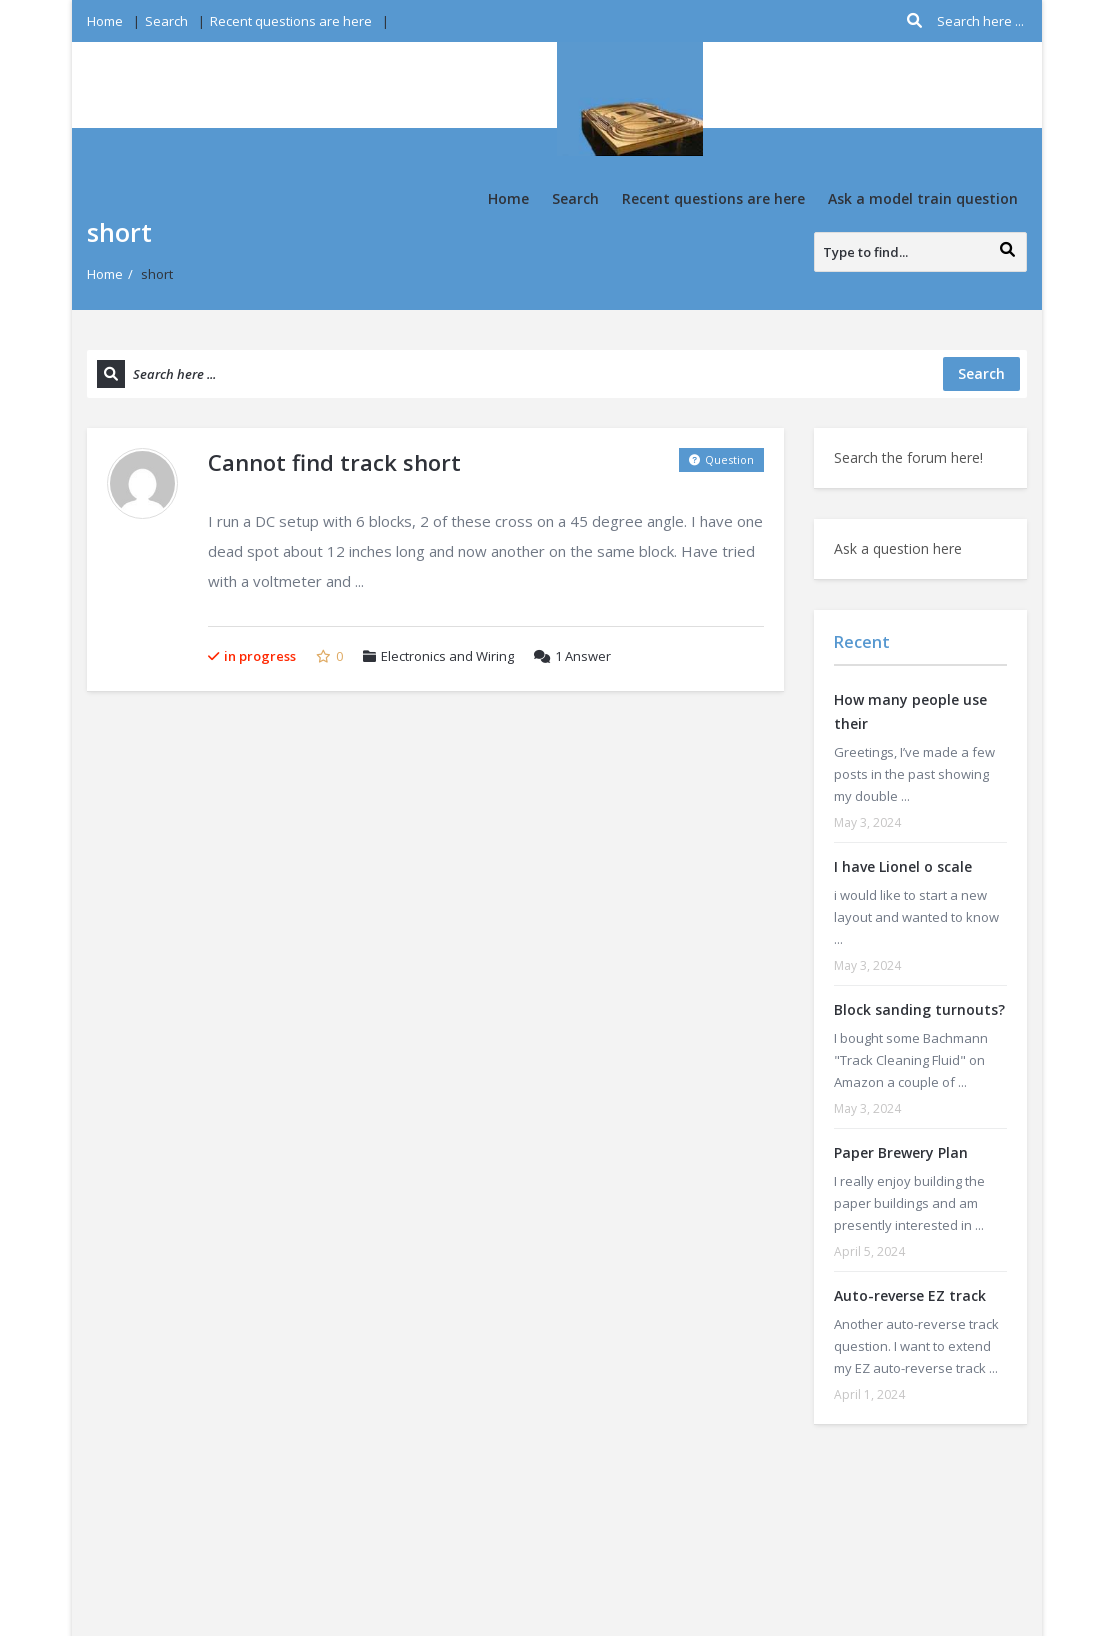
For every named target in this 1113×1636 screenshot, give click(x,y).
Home (105, 21)
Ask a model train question (923, 198)
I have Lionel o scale (903, 866)
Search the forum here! (908, 457)
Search (166, 21)
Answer (572, 656)
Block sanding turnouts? (919, 1009)
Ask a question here (898, 548)
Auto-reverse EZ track (910, 1295)
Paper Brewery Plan (901, 1152)
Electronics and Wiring (447, 656)
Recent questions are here (291, 21)
